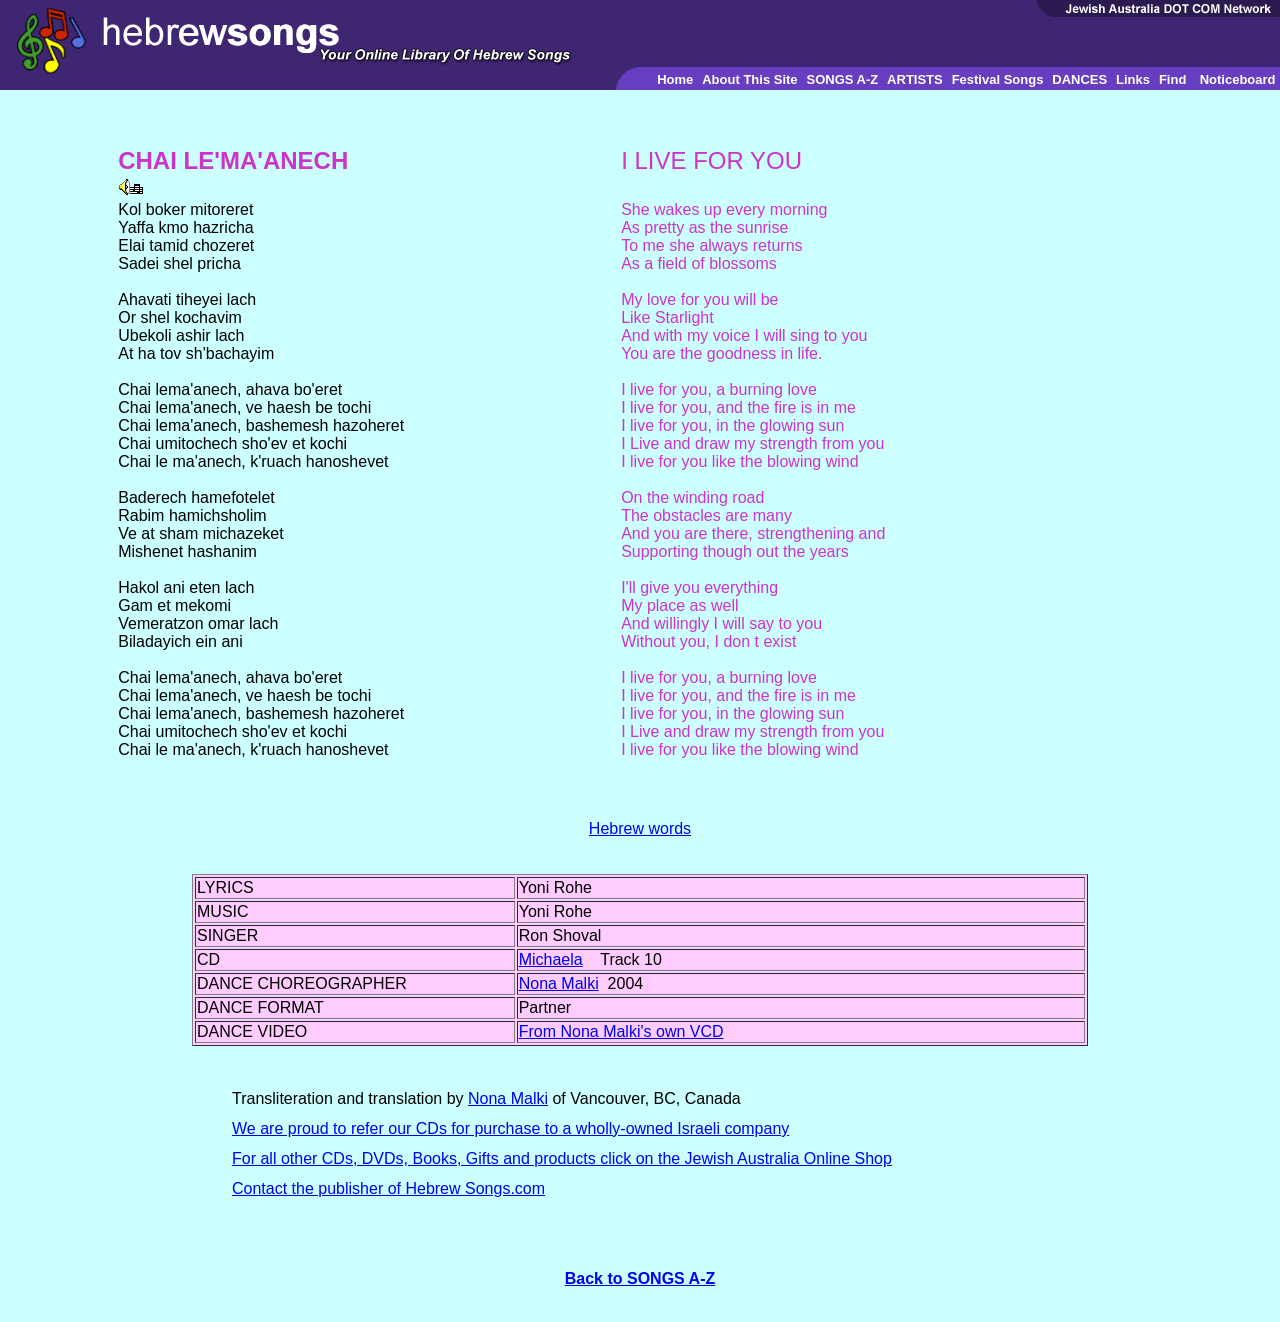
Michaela (551, 959)
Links (1133, 79)
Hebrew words (640, 828)
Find (1172, 79)
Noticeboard (1238, 79)
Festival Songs (998, 79)
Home (675, 79)
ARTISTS (915, 79)
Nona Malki (559, 983)
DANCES (1079, 79)
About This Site (749, 79)
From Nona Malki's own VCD (621, 1031)
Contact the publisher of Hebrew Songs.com (388, 1188)
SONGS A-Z (842, 79)
